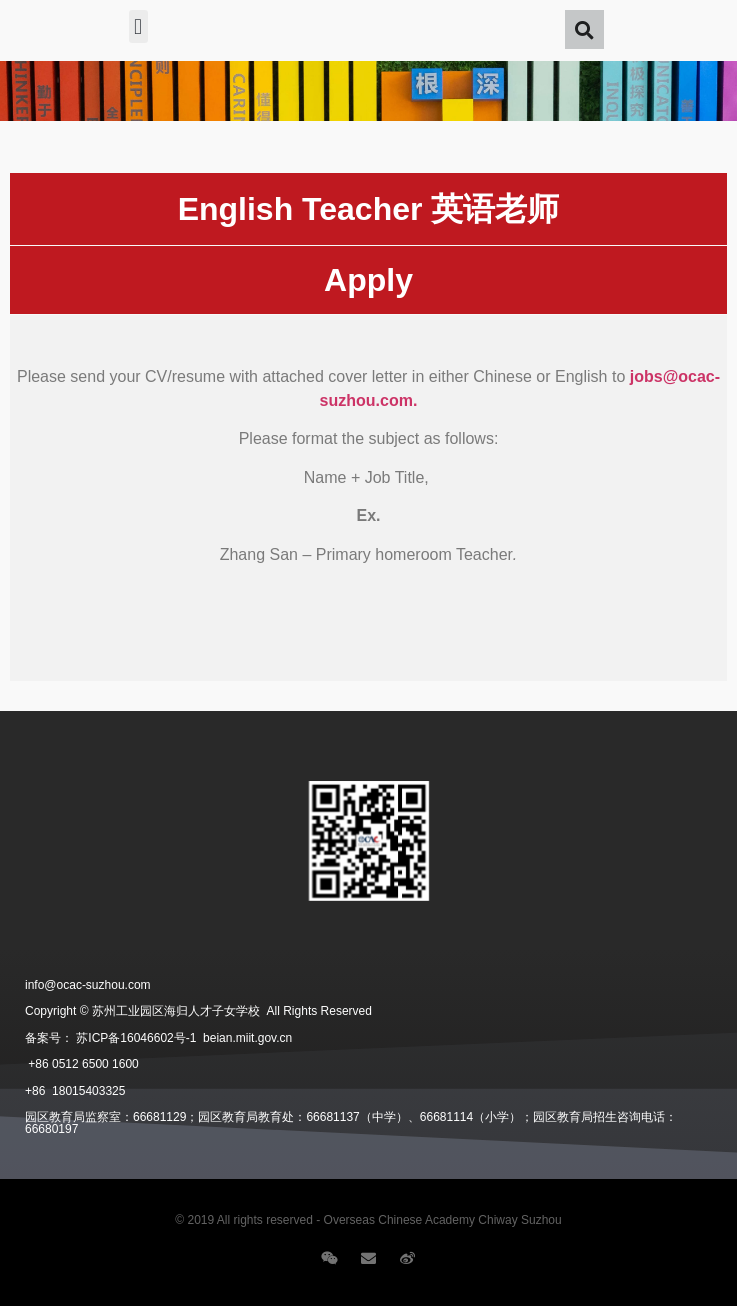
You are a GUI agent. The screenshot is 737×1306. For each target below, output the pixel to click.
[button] (138, 26)
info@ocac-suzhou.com (88, 985)
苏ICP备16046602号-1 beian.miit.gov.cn (184, 1038)
